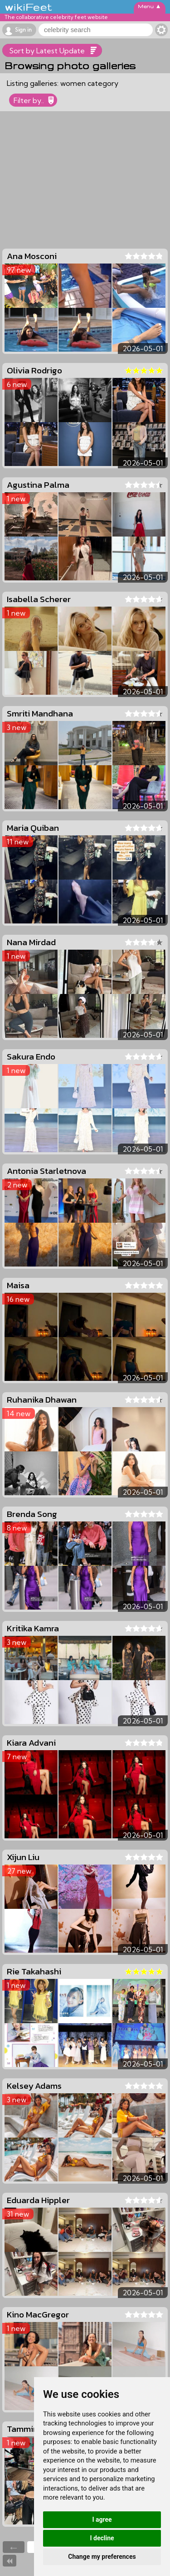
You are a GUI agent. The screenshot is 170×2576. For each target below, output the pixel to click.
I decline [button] (102, 2538)
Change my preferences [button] (102, 2556)
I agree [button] (102, 2519)
